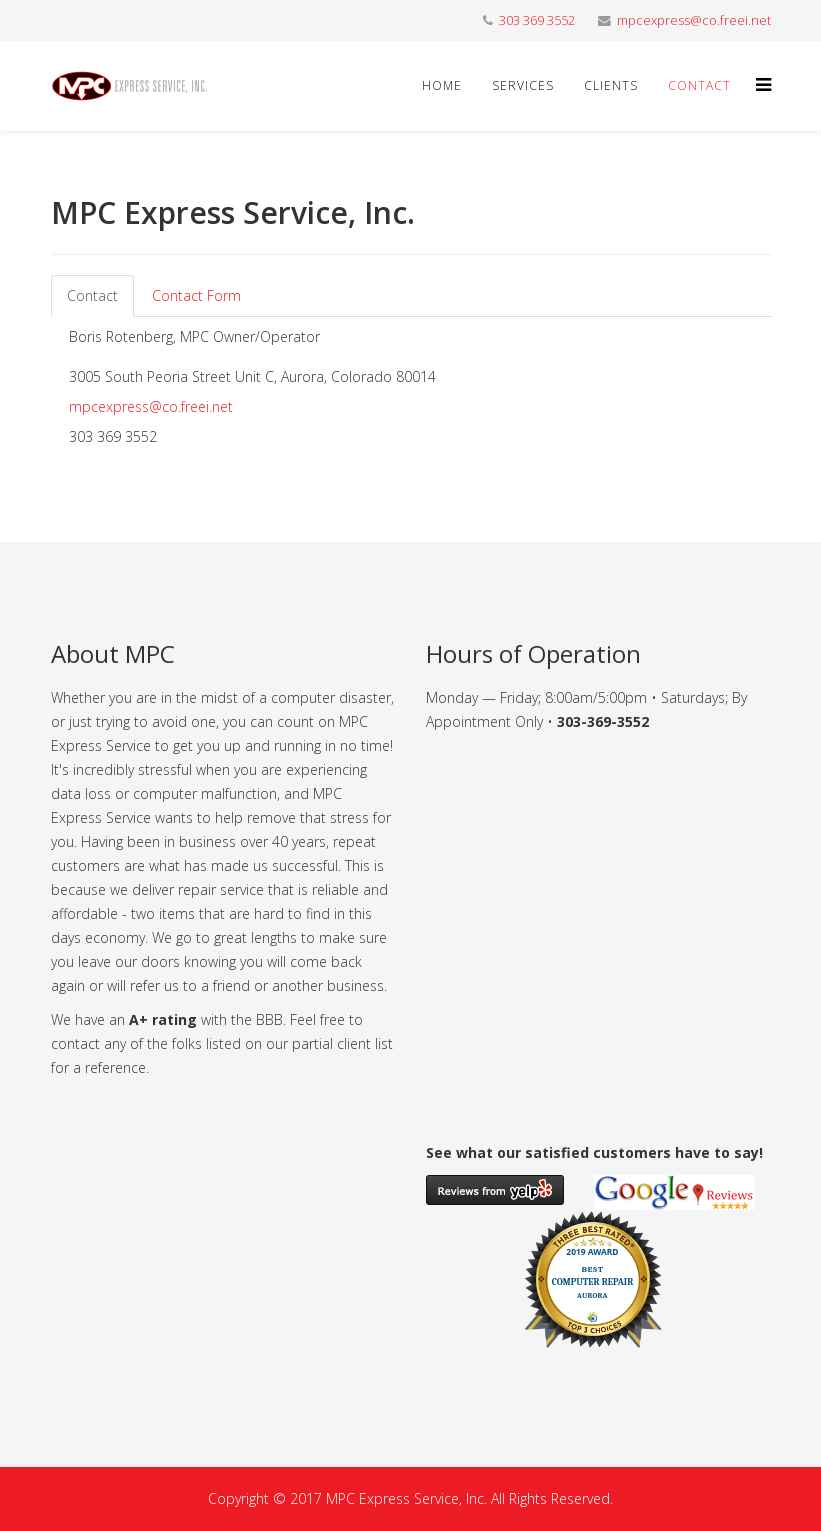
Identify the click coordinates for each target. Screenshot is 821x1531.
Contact (699, 85)
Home (442, 85)
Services (523, 85)
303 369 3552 (537, 20)
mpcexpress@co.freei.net (694, 20)
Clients (611, 85)
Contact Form (196, 295)
